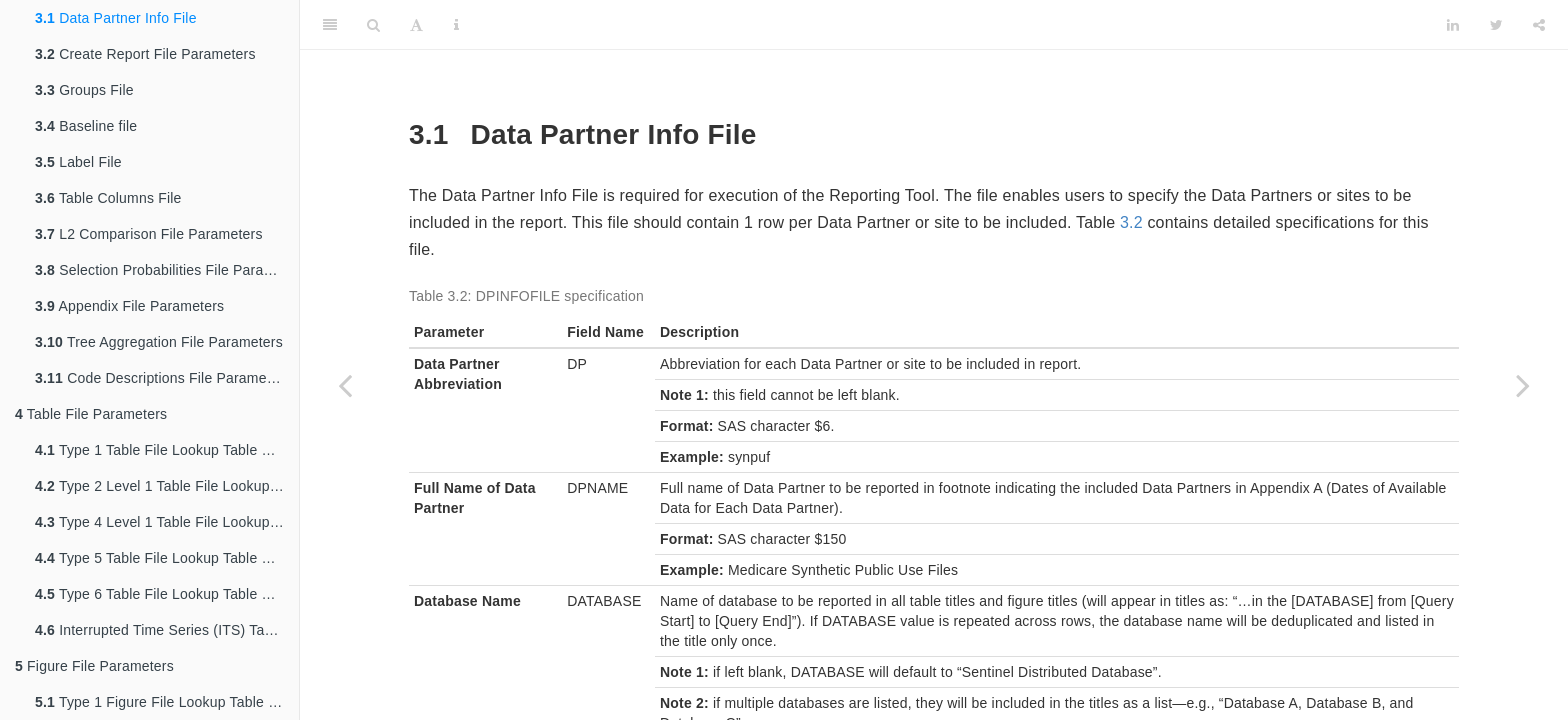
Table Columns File (108, 198)
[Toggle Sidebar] (330, 25)
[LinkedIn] (1453, 25)
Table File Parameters (91, 414)
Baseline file (86, 126)
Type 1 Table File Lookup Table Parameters (167, 450)
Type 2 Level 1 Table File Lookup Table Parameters (167, 486)
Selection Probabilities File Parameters (167, 270)
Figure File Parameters (94, 666)
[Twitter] (1496, 25)
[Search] (373, 25)
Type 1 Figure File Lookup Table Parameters (167, 702)
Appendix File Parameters (129, 306)
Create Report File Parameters (145, 54)
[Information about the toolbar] (456, 25)
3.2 (1131, 222)
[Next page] (1523, 385)
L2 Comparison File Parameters (149, 234)
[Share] (1539, 25)
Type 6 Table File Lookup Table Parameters (167, 594)
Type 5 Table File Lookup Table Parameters (167, 558)
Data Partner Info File (116, 18)
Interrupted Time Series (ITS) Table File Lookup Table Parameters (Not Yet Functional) (167, 630)
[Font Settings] (416, 25)
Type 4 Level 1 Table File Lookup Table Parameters (167, 522)
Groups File (84, 90)
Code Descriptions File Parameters (163, 378)
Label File (78, 162)
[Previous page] (345, 385)
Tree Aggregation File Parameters (159, 342)
